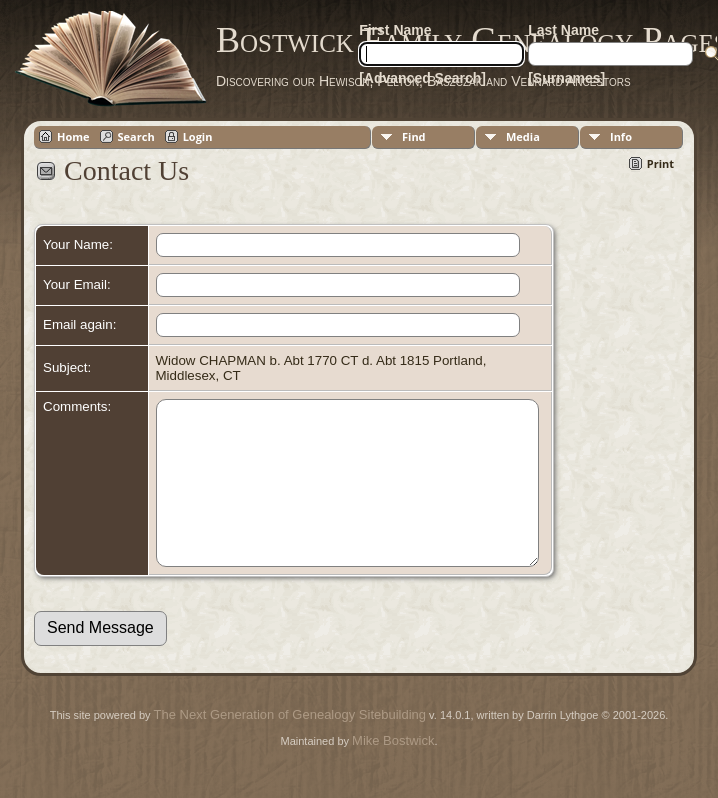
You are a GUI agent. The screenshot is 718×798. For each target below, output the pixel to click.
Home (73, 136)
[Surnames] (566, 78)
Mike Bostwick (393, 770)
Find (414, 136)
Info (621, 136)
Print (660, 163)
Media (523, 136)
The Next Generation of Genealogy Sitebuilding (290, 744)
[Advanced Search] (422, 78)
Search (136, 136)
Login (198, 136)
